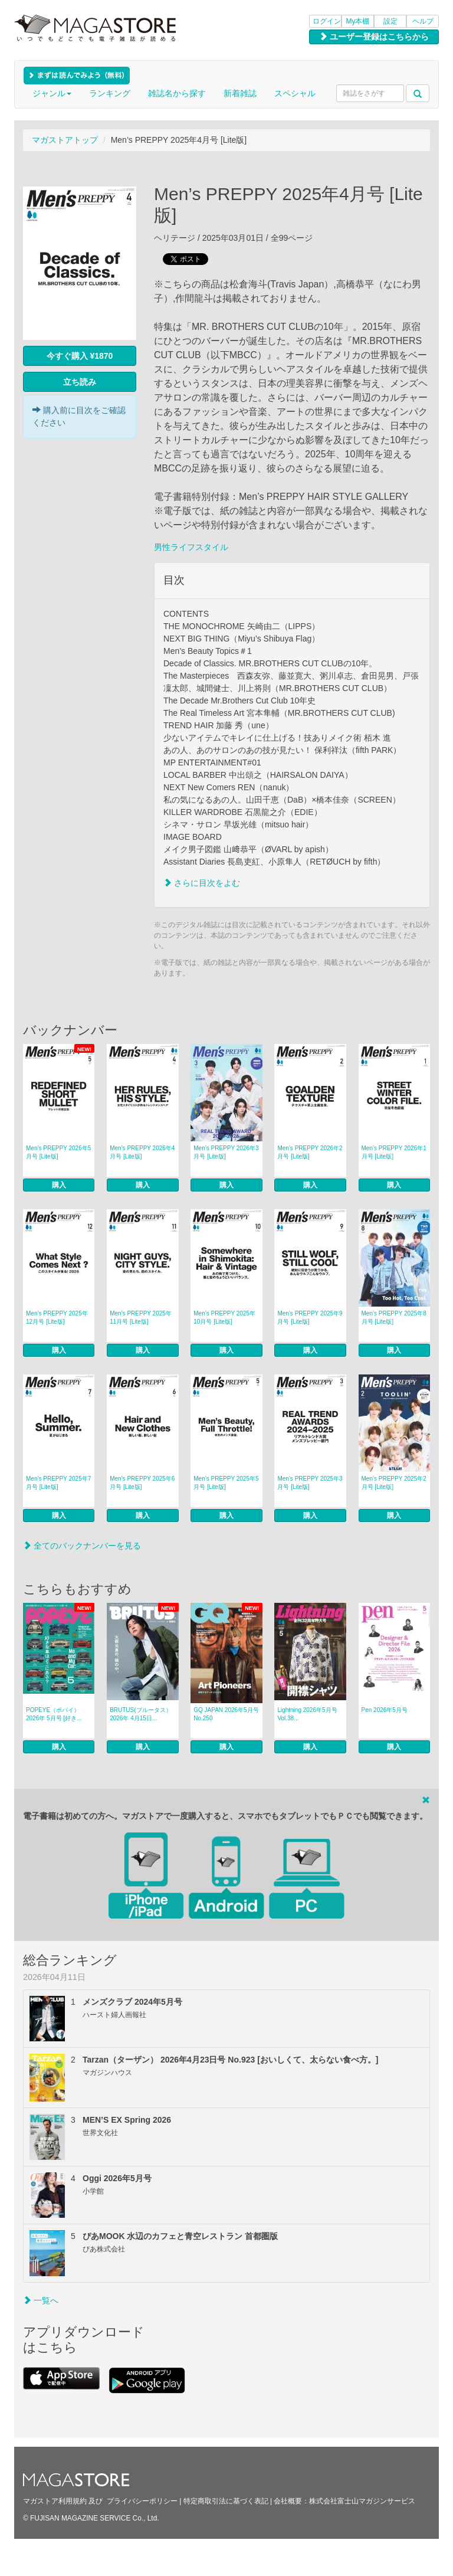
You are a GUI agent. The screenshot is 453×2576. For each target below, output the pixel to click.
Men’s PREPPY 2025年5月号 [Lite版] (225, 1482)
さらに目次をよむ (201, 883)
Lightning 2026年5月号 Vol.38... (307, 1714)
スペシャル (295, 93)
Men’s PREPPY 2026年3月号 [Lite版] (225, 1152)
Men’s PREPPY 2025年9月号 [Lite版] (309, 1317)
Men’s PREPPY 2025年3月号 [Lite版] (309, 1482)
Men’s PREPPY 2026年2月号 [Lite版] (309, 1152)
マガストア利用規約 (55, 2501)
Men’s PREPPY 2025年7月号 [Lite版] (58, 1482)
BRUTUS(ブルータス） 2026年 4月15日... (140, 1714)
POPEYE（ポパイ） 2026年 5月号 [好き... (53, 1714)
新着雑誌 (240, 93)
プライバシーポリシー (142, 2501)
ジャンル (51, 93)
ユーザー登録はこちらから (374, 36)
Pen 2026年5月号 (385, 1710)
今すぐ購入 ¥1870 (80, 356)
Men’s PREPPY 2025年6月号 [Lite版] (142, 1482)
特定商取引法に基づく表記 (225, 2501)
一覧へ (40, 2300)
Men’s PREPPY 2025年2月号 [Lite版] (394, 1482)
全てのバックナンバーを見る (82, 1545)
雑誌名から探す (177, 93)
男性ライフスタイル (191, 547)
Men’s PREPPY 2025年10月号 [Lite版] (224, 1317)
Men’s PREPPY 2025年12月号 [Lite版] (57, 1317)
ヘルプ (423, 21)
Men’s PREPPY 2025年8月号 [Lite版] (394, 1317)
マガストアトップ (65, 140)
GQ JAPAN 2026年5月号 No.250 (225, 1714)
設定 (390, 21)
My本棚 (358, 21)
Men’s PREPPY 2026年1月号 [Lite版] (394, 1152)
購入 (59, 1185)
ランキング (109, 93)
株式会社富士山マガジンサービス (362, 2501)
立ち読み (79, 382)
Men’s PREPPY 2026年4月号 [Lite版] (142, 1152)
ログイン (327, 21)
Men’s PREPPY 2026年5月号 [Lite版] (58, 1152)
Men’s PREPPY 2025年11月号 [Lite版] (141, 1317)
